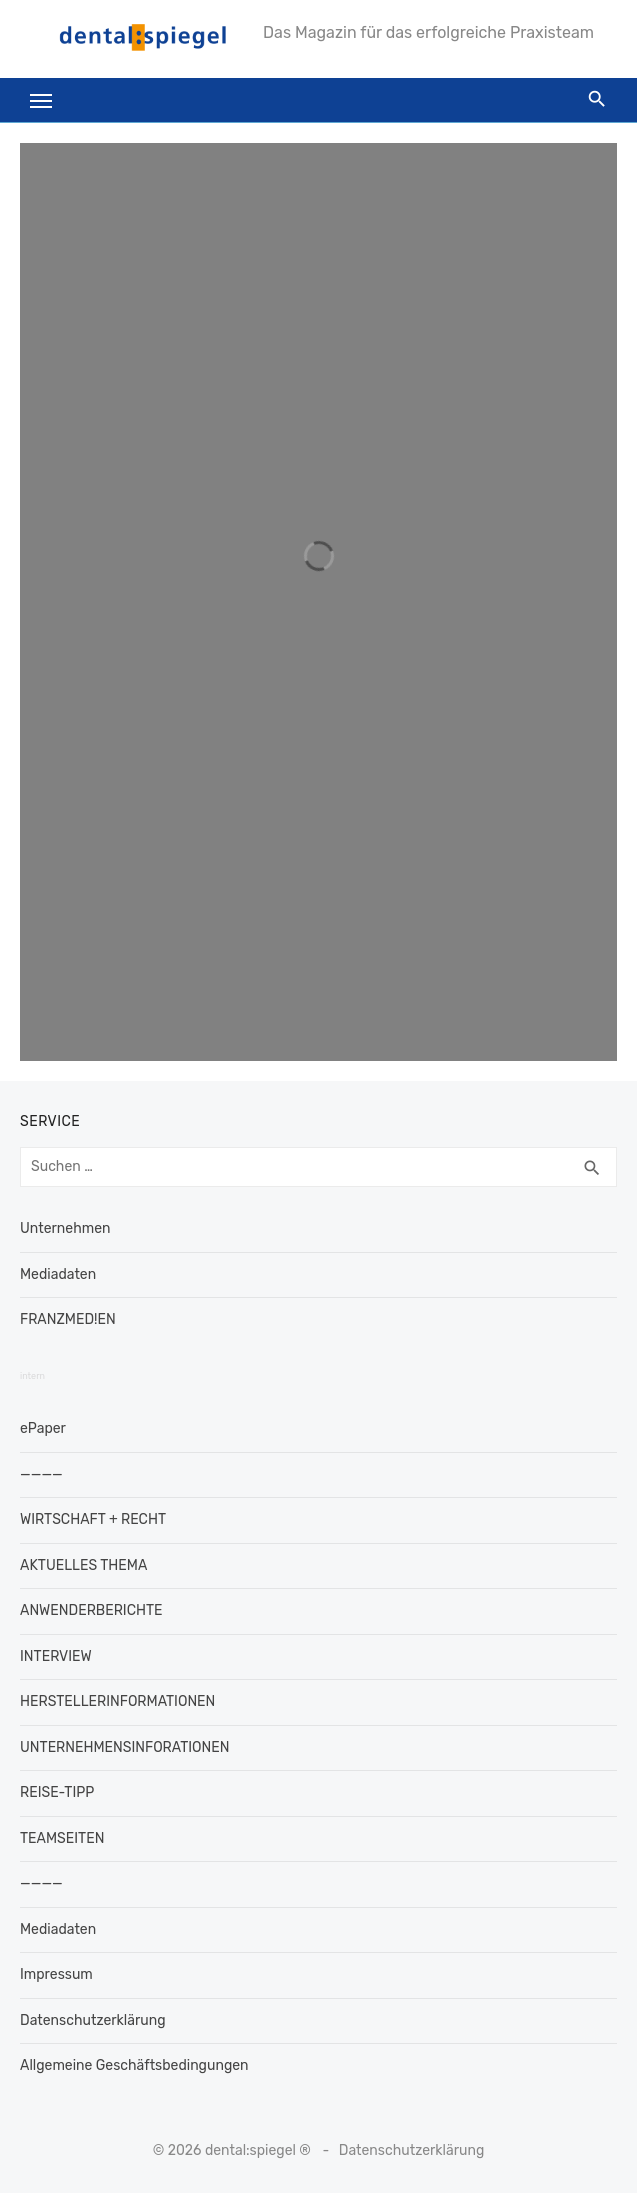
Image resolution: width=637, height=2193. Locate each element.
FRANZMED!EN (68, 1319)
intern (32, 1376)
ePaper (43, 1428)
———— (41, 1474)
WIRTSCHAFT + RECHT (93, 1519)
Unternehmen (65, 1228)
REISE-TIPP (57, 1792)
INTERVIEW (56, 1656)
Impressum (56, 1974)
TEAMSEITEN (62, 1838)
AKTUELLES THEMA (83, 1565)
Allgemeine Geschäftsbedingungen (134, 2065)
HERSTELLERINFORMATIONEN (117, 1701)
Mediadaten (58, 1274)
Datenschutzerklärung (93, 2020)
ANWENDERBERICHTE (91, 1610)
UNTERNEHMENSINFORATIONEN (124, 1747)
